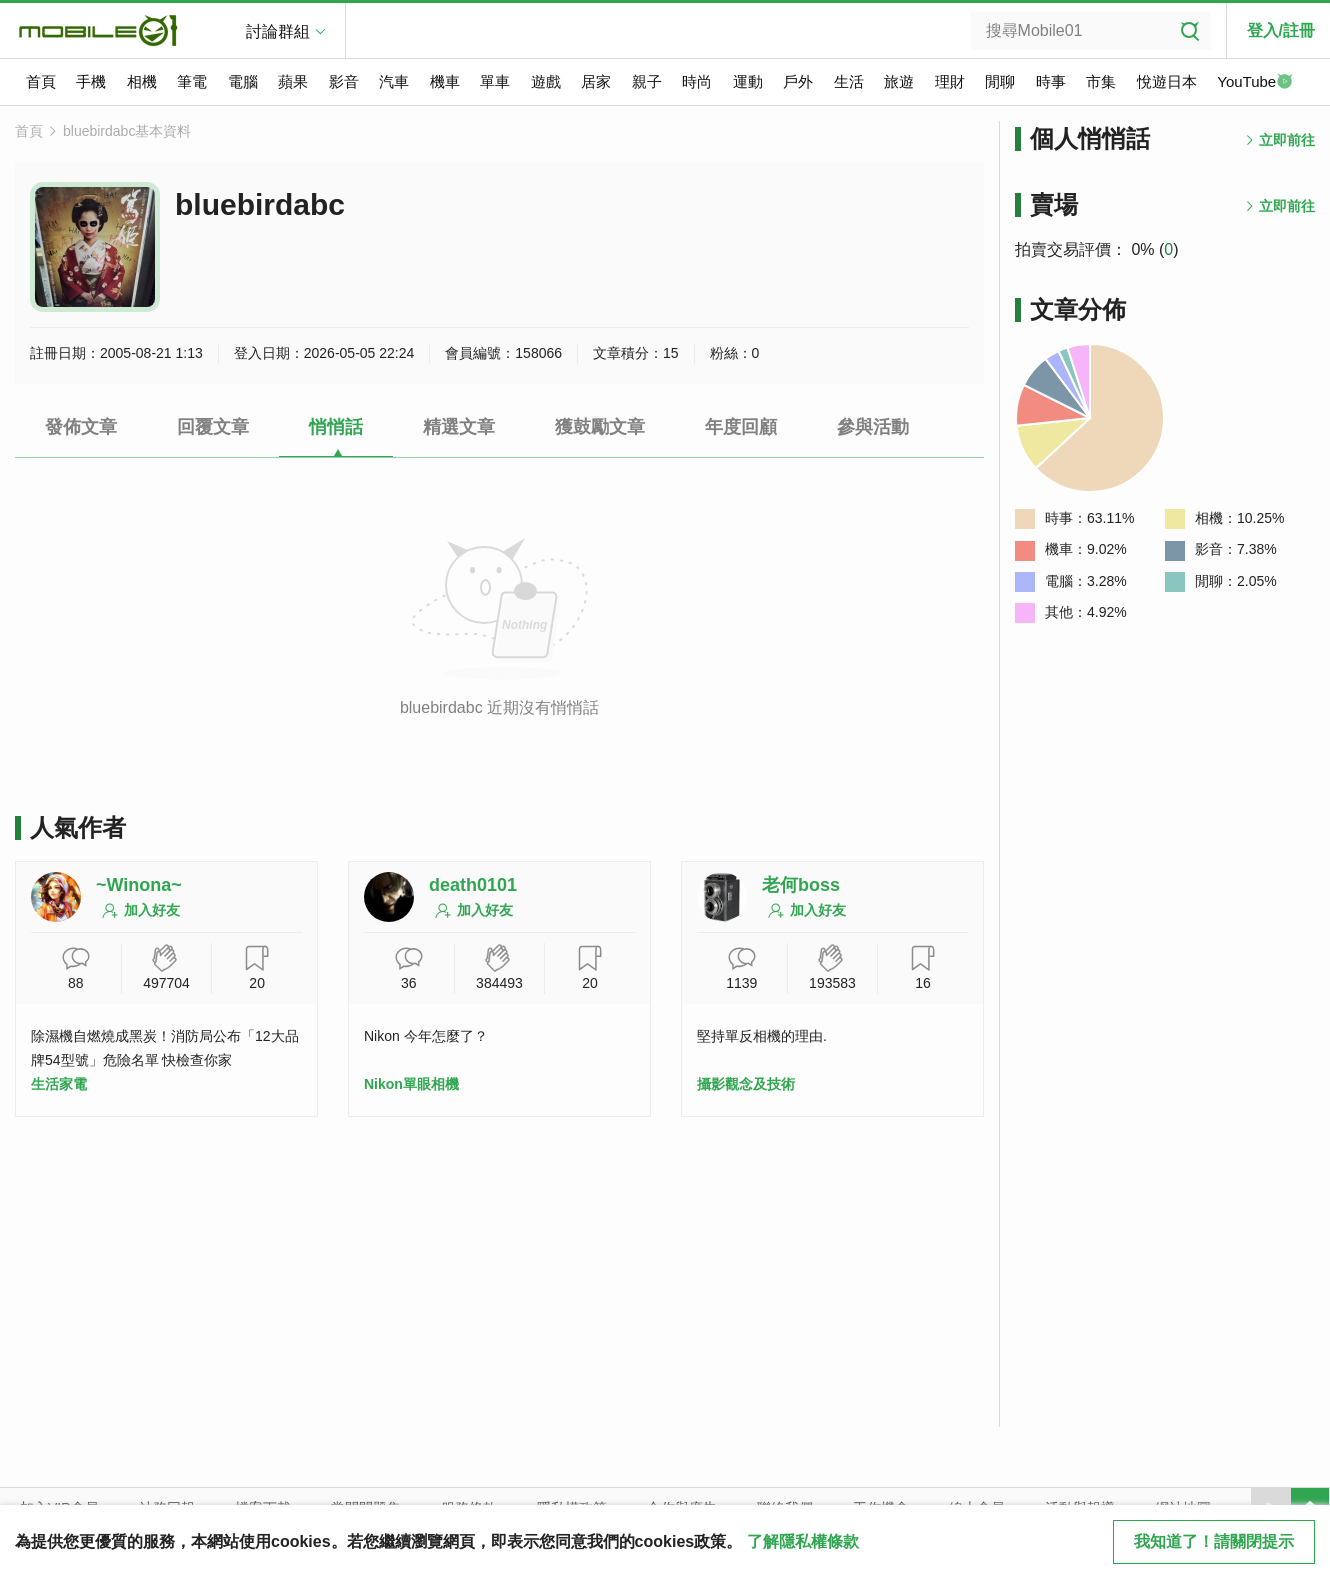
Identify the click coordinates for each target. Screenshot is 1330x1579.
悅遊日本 (1167, 81)
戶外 (798, 81)
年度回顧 (741, 427)
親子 (647, 81)
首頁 (41, 81)
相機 (142, 81)
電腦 (243, 81)
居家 (596, 81)
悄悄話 (336, 427)
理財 (950, 81)
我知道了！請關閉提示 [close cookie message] (1214, 1541)
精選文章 (459, 427)
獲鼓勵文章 (600, 427)
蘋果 (293, 81)
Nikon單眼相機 (411, 1084)
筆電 (192, 81)
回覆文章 (213, 427)
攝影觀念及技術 (746, 1084)
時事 (1051, 81)
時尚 (697, 81)
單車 (495, 81)
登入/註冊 (1281, 30)
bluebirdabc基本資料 (127, 131)
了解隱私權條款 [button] (803, 1541)
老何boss (801, 885)
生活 (849, 81)
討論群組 (278, 31)
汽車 (394, 81)
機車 (445, 81)
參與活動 (873, 427)
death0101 (473, 885)
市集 (1101, 81)
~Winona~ (139, 885)
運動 (748, 81)
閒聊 (1000, 81)
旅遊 (899, 81)
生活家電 (59, 1084)
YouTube (1255, 83)
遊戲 (546, 81)
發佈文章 (81, 427)
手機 (91, 81)
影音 (344, 81)
